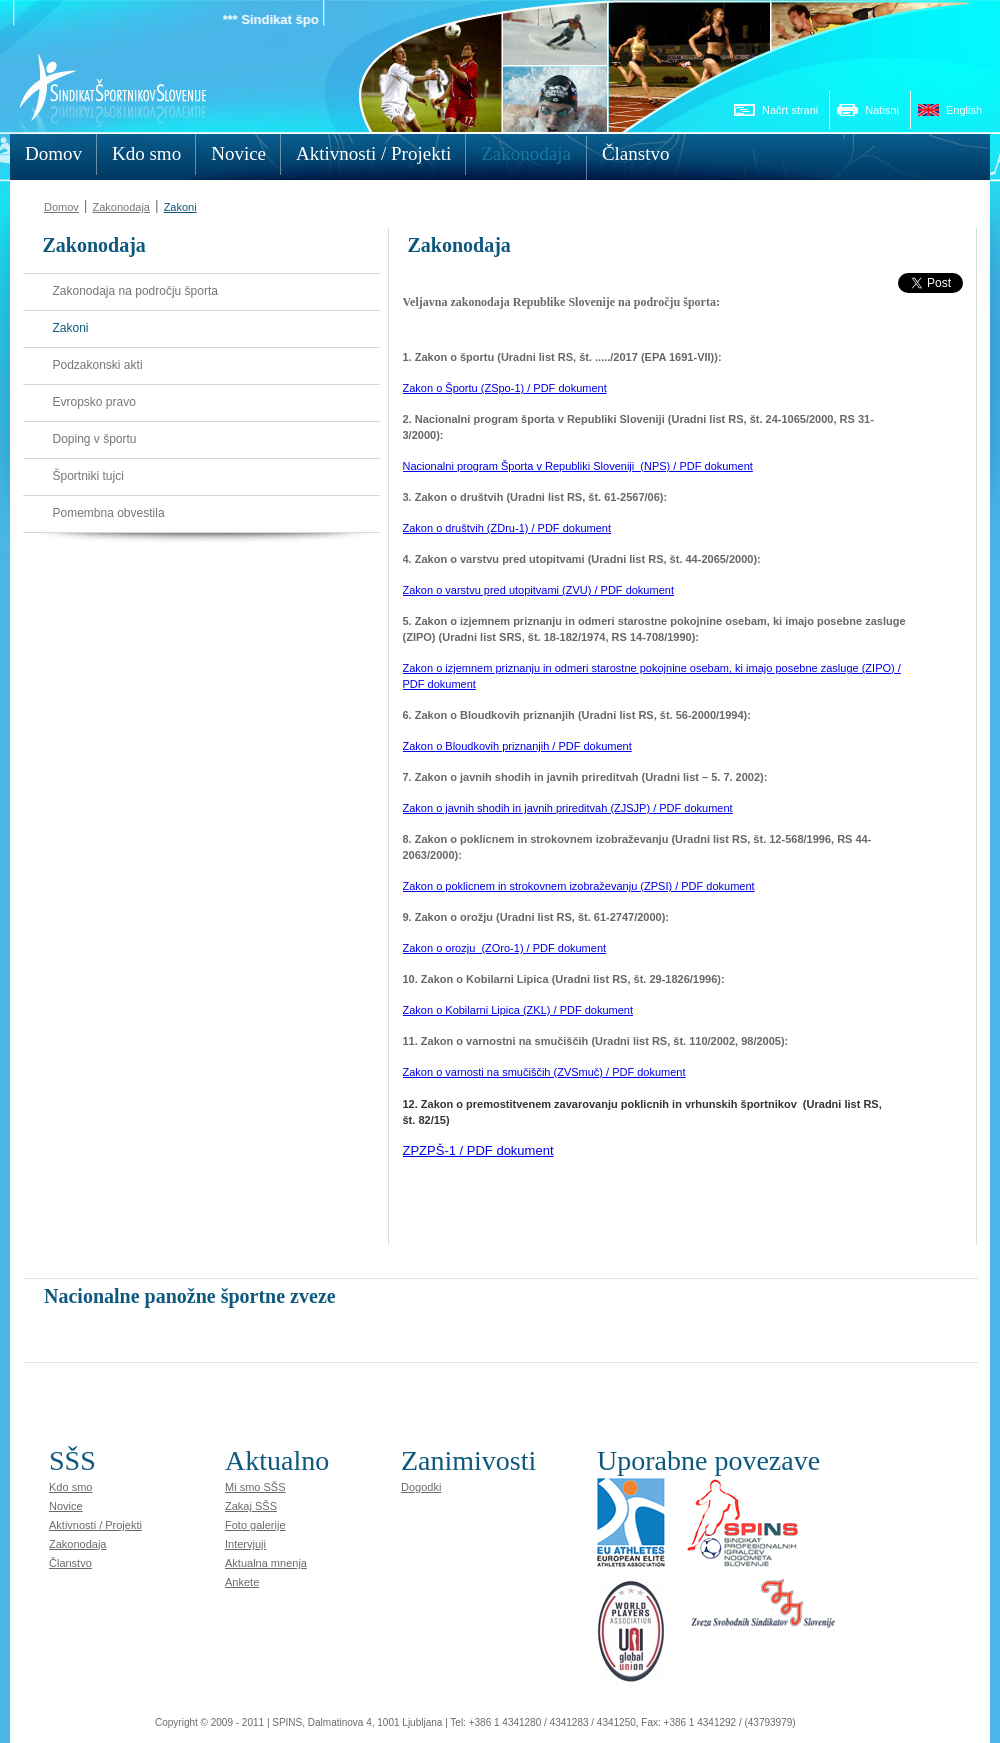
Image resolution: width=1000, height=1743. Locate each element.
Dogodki (421, 1487)
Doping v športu (95, 439)
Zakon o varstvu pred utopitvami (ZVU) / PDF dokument (538, 590)
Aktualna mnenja (266, 1563)
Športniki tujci (88, 476)
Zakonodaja (121, 207)
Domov (61, 207)
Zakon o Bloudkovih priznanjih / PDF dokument (517, 746)
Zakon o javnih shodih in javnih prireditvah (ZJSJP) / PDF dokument (568, 808)
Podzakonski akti (98, 365)
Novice (66, 1506)
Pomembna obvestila (109, 513)
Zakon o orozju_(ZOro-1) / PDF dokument (505, 948)
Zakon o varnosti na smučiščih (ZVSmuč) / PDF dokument (544, 1072)
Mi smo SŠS (255, 1487)
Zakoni (180, 207)
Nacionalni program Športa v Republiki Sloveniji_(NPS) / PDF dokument (578, 466)
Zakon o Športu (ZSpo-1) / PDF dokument (505, 388)
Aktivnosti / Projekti (95, 1525)
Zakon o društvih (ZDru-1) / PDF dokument (507, 528)
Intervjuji (245, 1544)
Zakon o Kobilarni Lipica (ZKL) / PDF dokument (518, 1010)
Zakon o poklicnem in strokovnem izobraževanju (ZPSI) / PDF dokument (579, 886)
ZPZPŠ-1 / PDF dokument (478, 1150)
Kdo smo (70, 1487)
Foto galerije (255, 1525)
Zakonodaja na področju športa (135, 291)
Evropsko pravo (94, 402)
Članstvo (70, 1563)
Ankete (242, 1582)
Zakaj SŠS (251, 1506)
